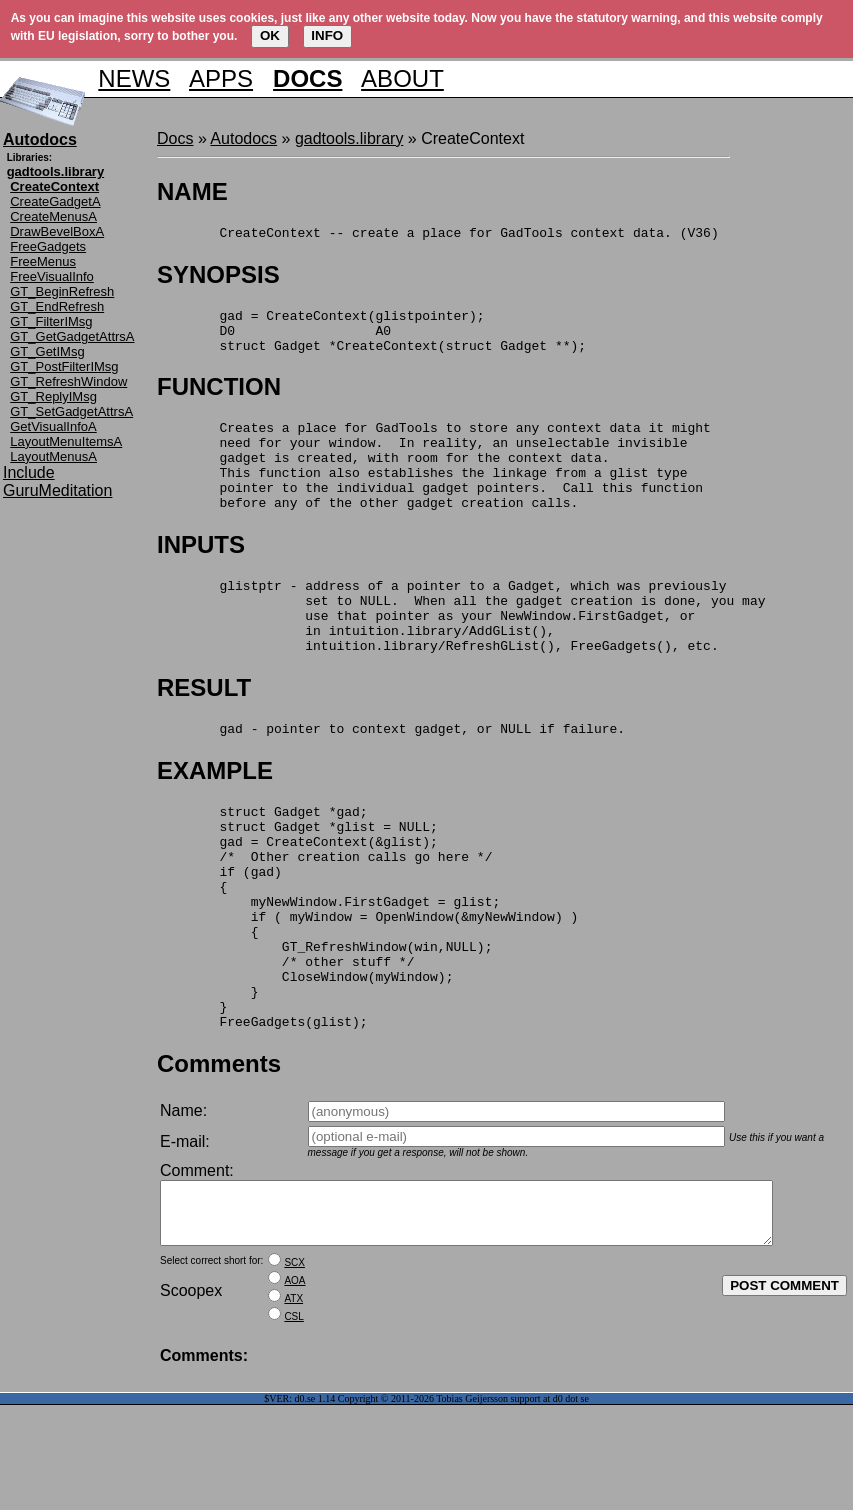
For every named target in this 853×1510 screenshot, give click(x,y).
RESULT (204, 732)
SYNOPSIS (218, 277)
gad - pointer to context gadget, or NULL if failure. (391, 776)
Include (29, 472)
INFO (327, 35)
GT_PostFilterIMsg (64, 366)
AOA (294, 1385)
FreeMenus (43, 261)
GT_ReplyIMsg (53, 396)
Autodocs (243, 138)
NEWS (134, 78)
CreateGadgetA (55, 201)
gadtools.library (349, 138)
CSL (293, 1421)
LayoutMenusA (53, 456)
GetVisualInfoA (53, 426)
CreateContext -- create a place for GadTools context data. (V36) (438, 235)
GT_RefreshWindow (68, 381)
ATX (293, 1403)
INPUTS (201, 574)
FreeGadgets (48, 246)
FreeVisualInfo (52, 276)
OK (270, 35)
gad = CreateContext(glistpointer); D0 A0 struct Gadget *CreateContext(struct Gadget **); (371, 339)
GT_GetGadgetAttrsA (72, 336)
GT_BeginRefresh (62, 291)
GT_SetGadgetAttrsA (71, 411)
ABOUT (402, 78)
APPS (221, 78)
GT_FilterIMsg (51, 321)
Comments (219, 1156)
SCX (294, 1367)
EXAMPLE (215, 818)
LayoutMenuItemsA (66, 441)
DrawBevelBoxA (57, 231)
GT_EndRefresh (57, 306)
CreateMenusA (53, 216)
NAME (192, 191)
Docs (175, 138)
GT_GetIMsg (47, 351)
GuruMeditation (57, 490)
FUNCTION (219, 398)
